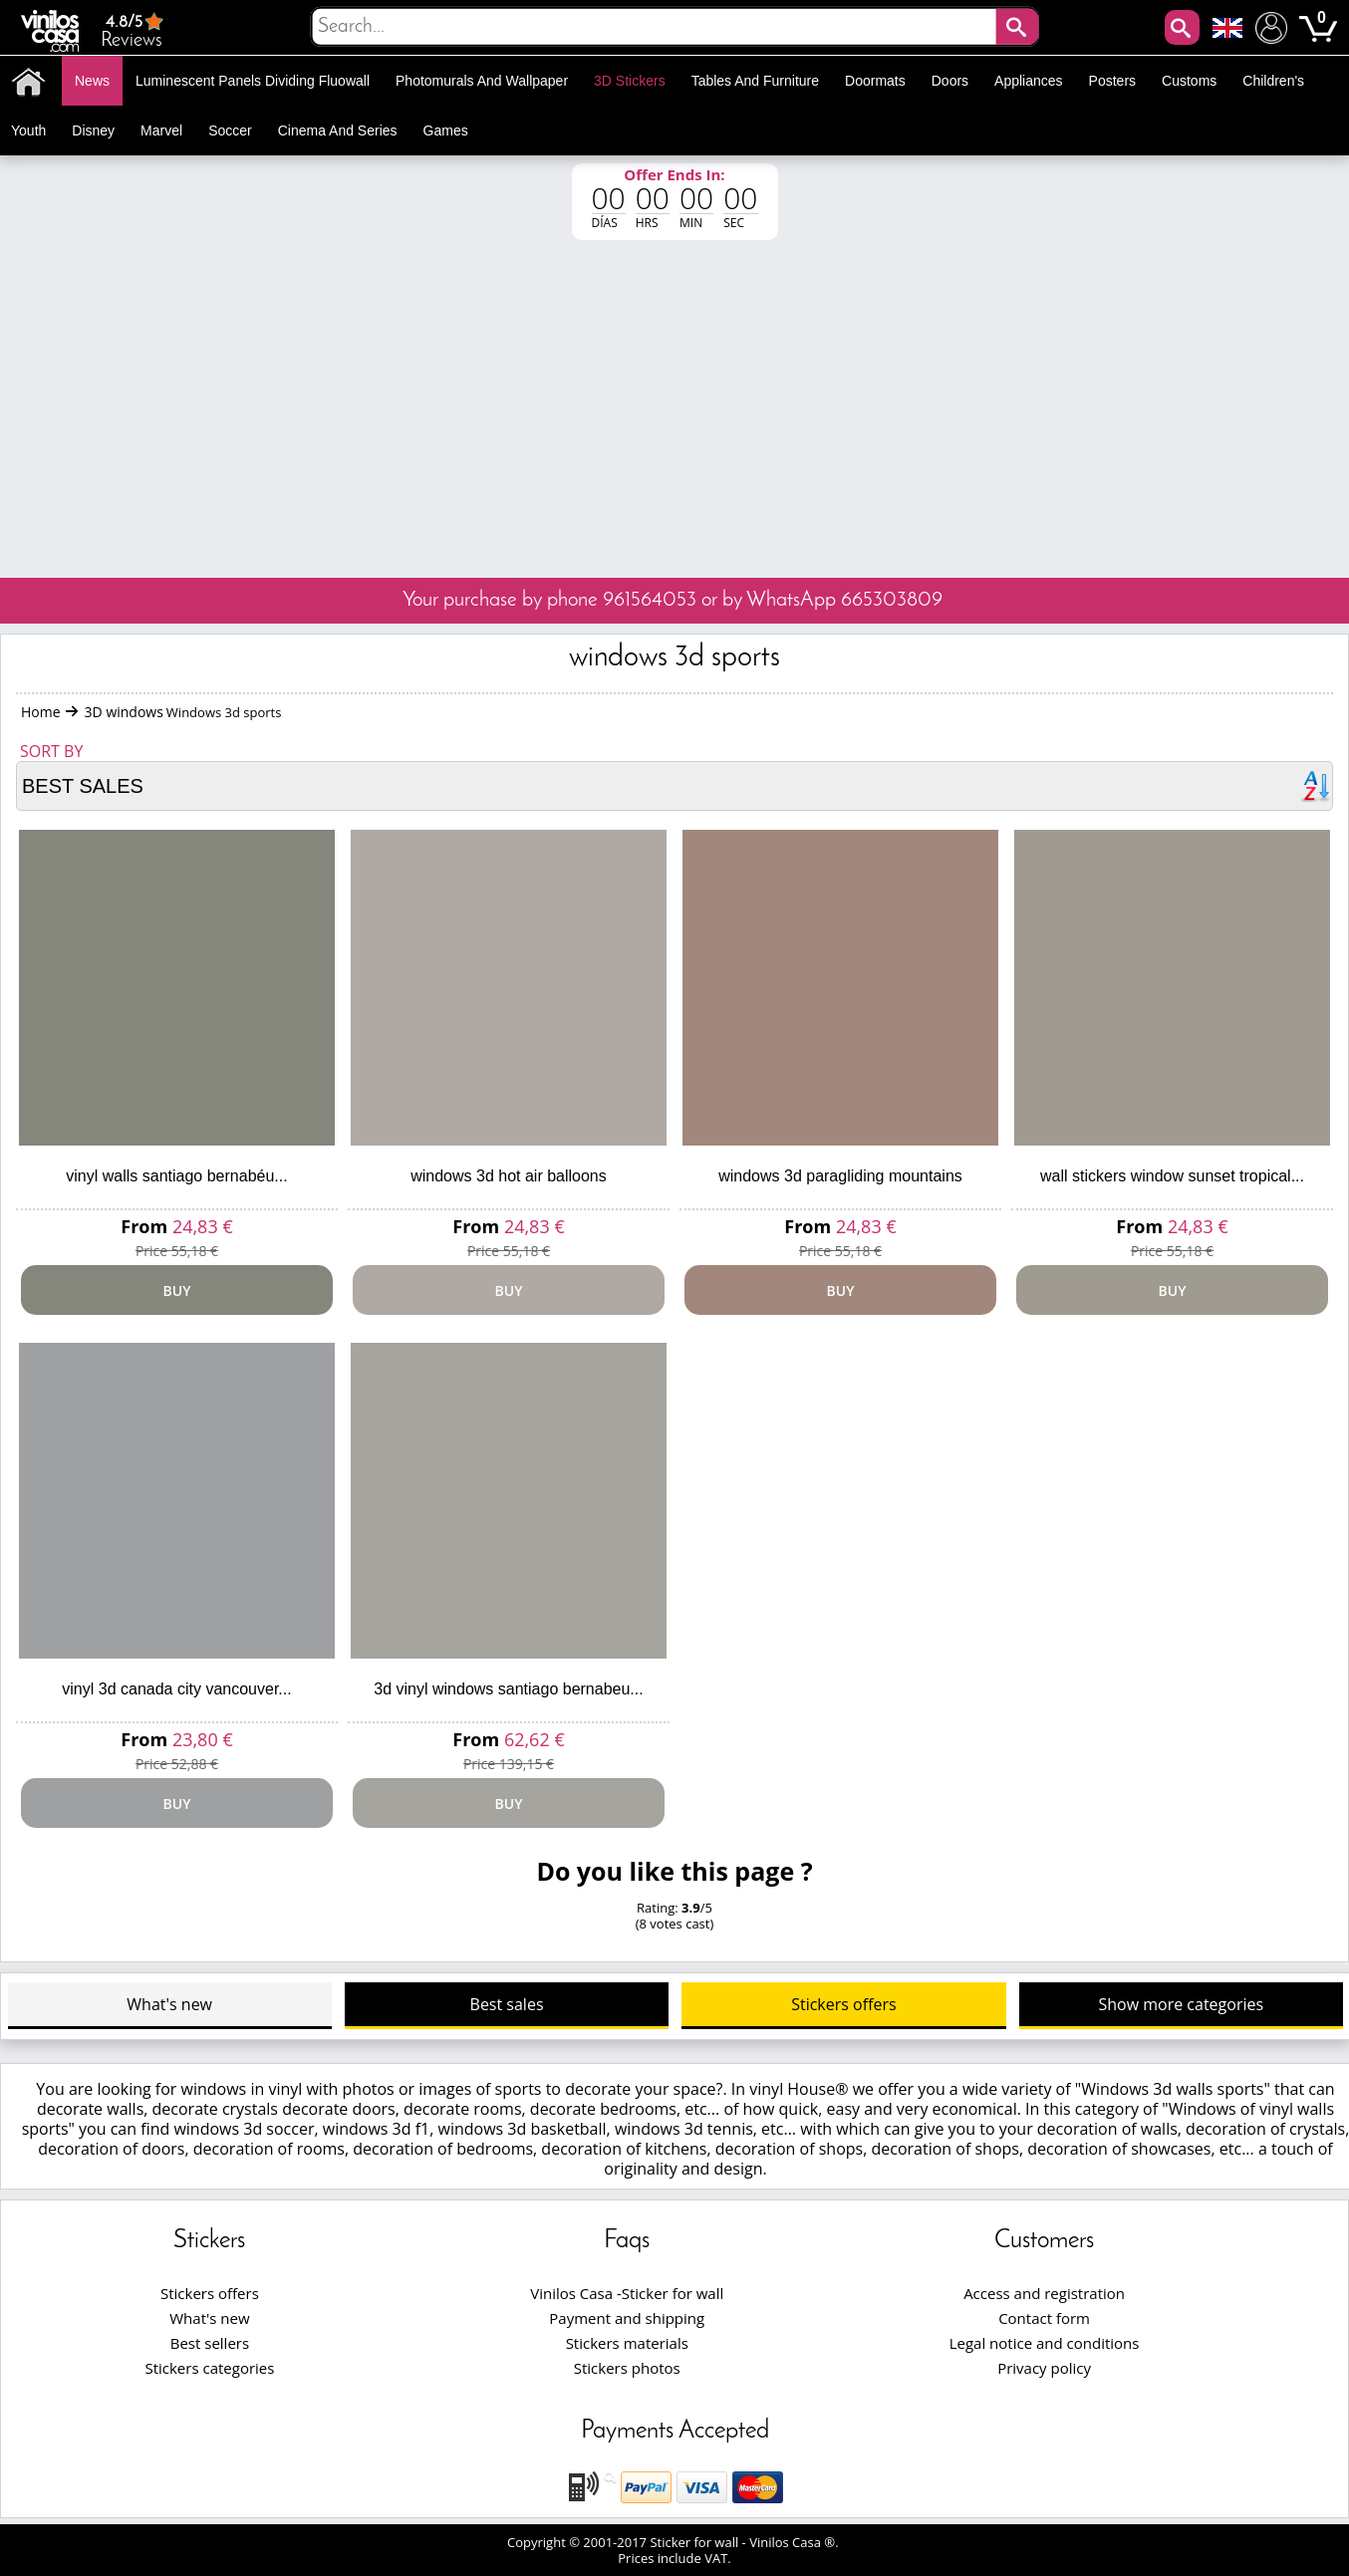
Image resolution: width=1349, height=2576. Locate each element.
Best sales (507, 2004)
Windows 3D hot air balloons (508, 1175)
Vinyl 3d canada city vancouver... (176, 1688)
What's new (169, 2004)
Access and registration (1044, 2293)
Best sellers (209, 2343)
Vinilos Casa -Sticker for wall (626, 2293)
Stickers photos (627, 2368)
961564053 (649, 600)
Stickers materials (627, 2343)
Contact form (1044, 2318)
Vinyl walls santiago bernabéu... (176, 1175)
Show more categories (1180, 2004)
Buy (177, 1290)
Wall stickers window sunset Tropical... (1172, 1175)
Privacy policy (1044, 2368)
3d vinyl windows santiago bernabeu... (508, 1688)
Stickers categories (209, 2368)
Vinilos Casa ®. (795, 2542)
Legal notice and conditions (1044, 2343)
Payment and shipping (626, 2318)
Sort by (51, 751)
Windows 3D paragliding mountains (840, 1175)
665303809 (892, 600)
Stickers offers (843, 2004)
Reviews (134, 30)
